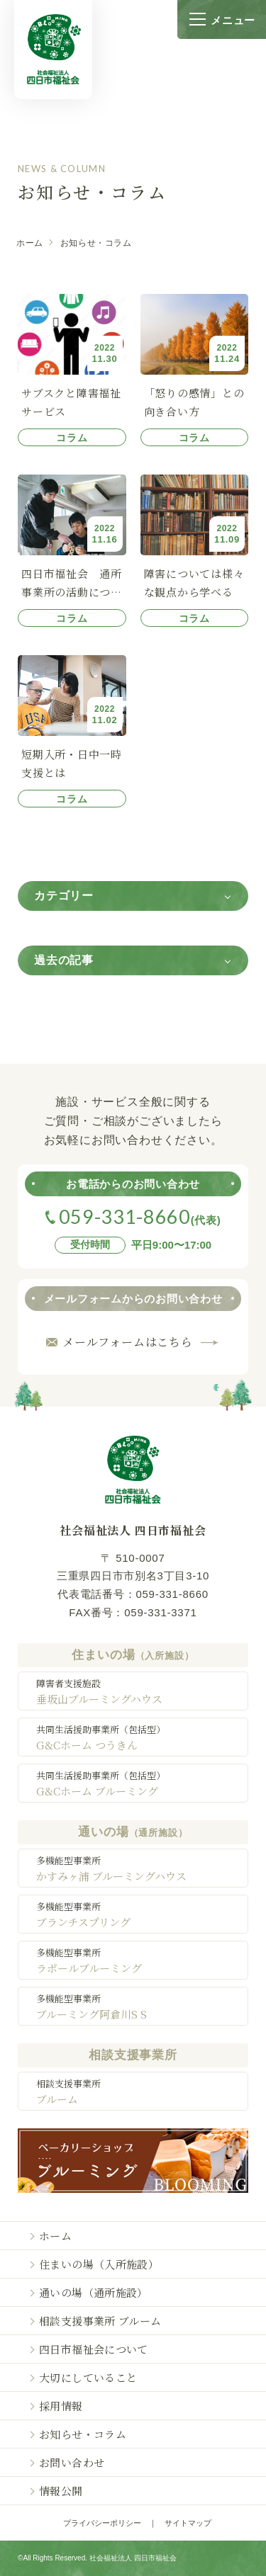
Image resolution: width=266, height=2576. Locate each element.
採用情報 (61, 2405)
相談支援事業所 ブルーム (100, 2320)
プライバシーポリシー (102, 2523)
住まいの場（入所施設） (99, 2264)
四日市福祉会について (93, 2349)
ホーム (29, 243)
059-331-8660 (171, 1594)
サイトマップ (188, 2523)
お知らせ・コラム (82, 2434)
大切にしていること (88, 2377)
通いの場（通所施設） (93, 2292)
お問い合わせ (71, 2462)
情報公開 (61, 2490)
